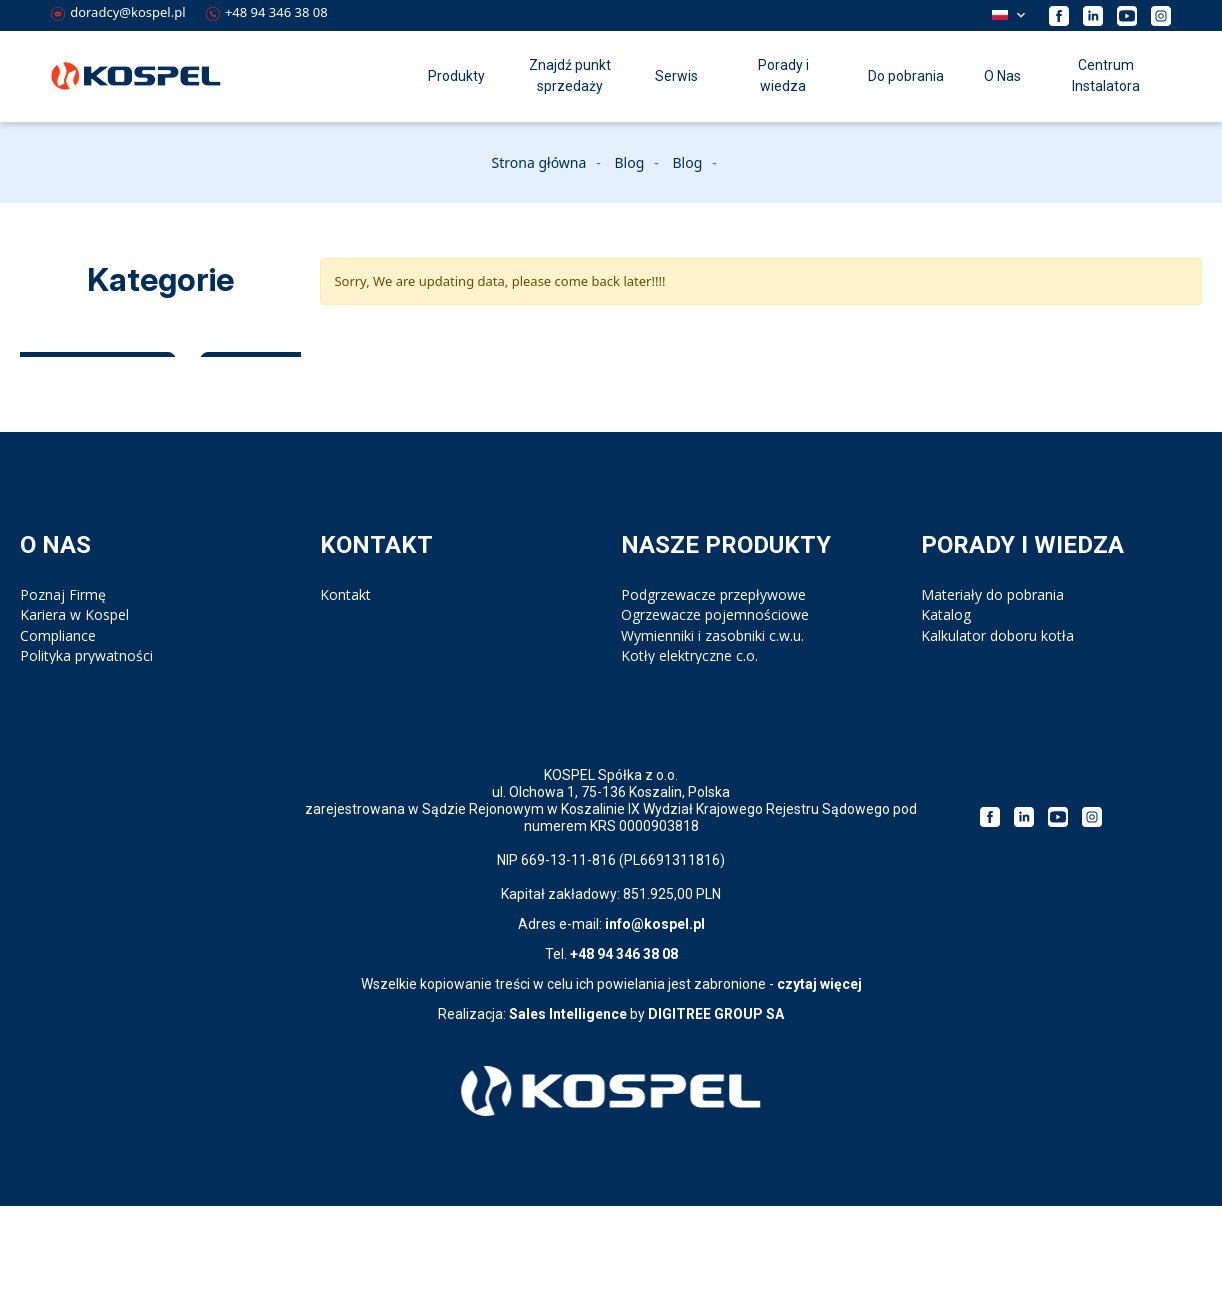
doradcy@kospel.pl (118, 12)
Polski (1000, 15)
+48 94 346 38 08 (267, 12)
